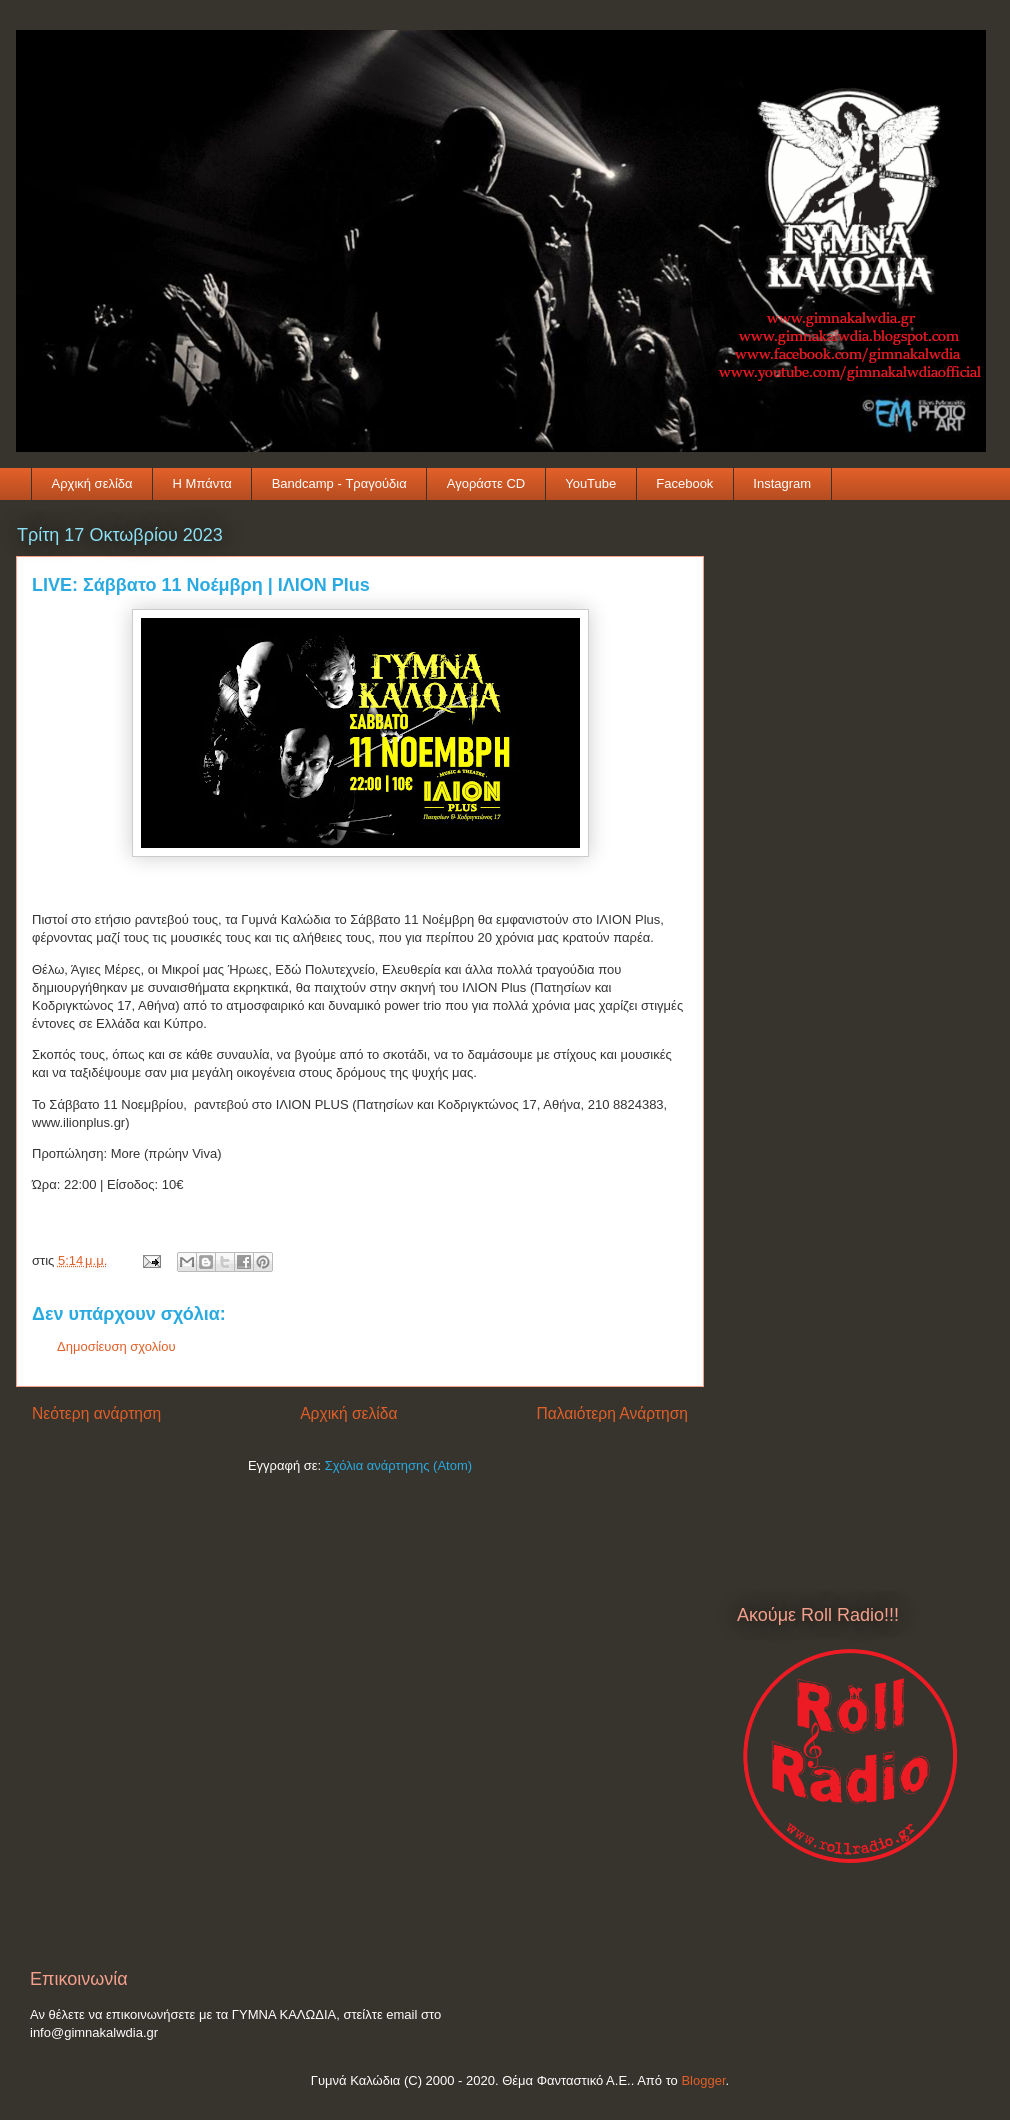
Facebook (684, 483)
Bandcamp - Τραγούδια (339, 483)
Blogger (703, 2080)
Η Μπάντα (202, 483)
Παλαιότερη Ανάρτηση (612, 1413)
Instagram (782, 483)
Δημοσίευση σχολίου (116, 1346)
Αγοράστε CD (486, 483)
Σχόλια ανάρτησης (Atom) (398, 1465)
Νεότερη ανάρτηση (96, 1413)
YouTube (590, 483)
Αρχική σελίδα (92, 483)
